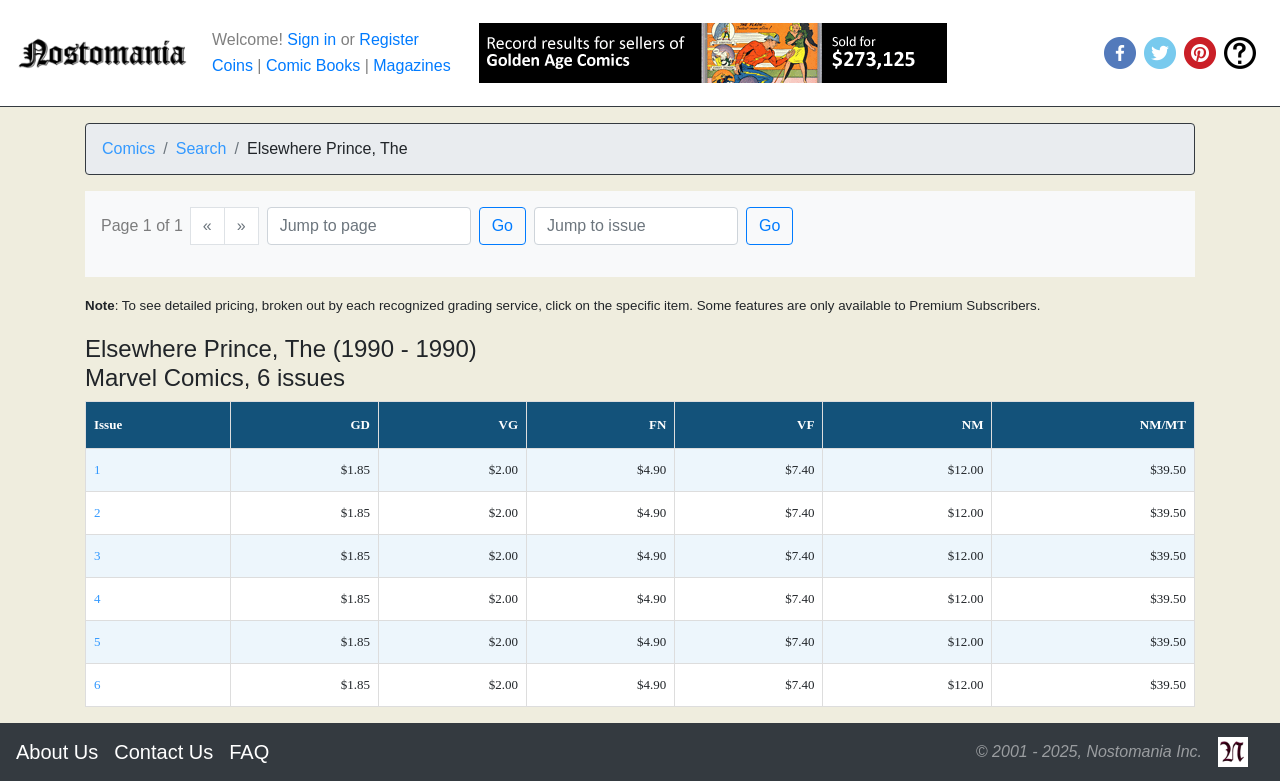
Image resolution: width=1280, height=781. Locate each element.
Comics (128, 148)
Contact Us (163, 752)
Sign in (311, 39)
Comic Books (313, 65)
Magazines (411, 65)
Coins (232, 65)
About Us (57, 752)
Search (201, 148)
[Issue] (636, 226)
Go (502, 225)
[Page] (369, 226)
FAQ (249, 752)
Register (389, 39)
